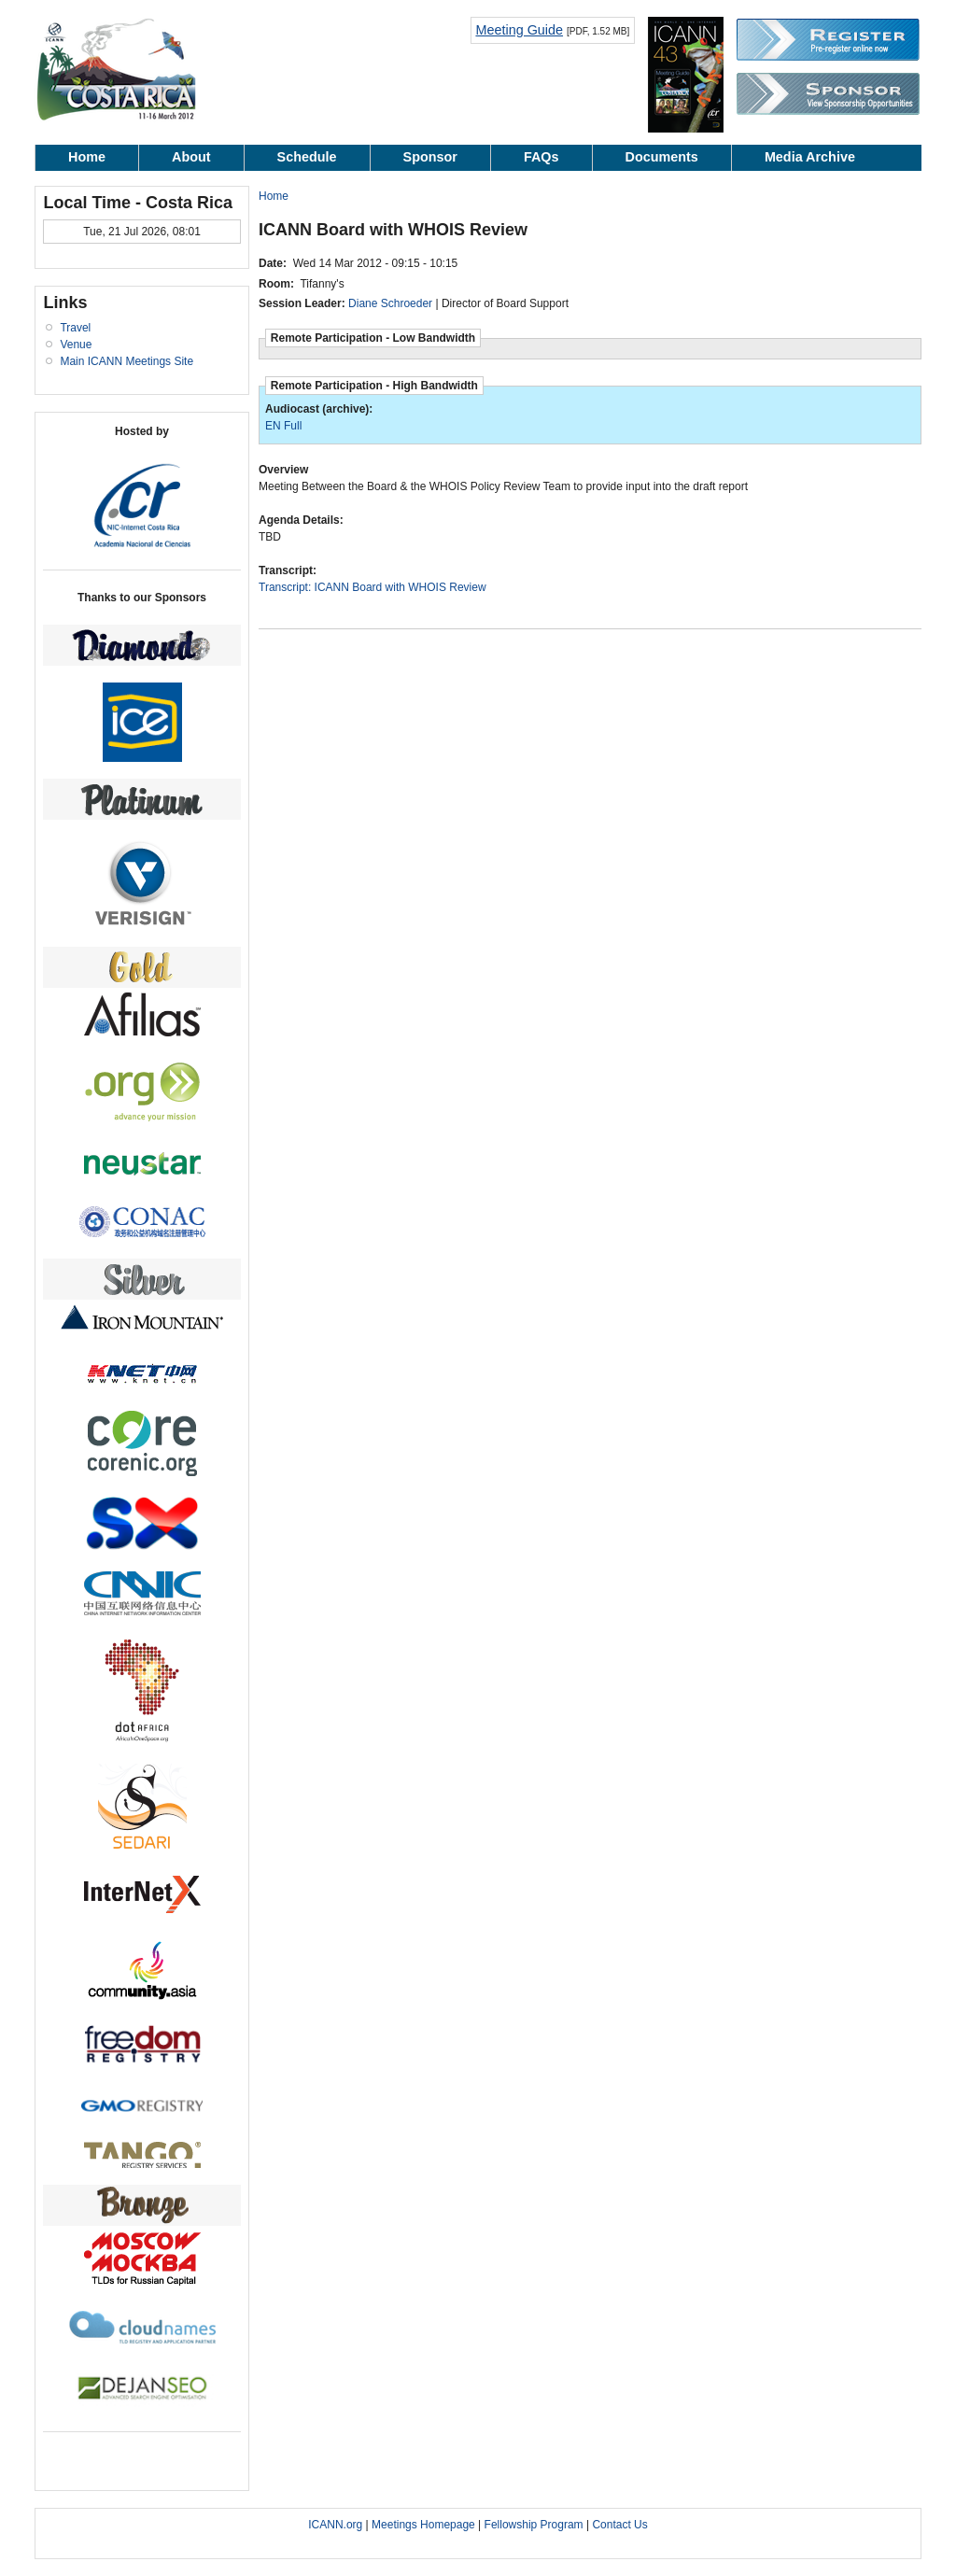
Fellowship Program (534, 2524)
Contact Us (619, 2524)
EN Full (283, 425)
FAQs (541, 156)
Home (86, 156)
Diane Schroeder (390, 303)
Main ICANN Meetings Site (126, 361)
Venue (75, 344)
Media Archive (810, 156)
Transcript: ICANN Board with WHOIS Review (372, 587)
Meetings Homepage (423, 2524)
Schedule (307, 156)
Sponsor (430, 156)
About (191, 156)
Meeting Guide (519, 29)
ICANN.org (335, 2524)
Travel (75, 327)
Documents (662, 156)
